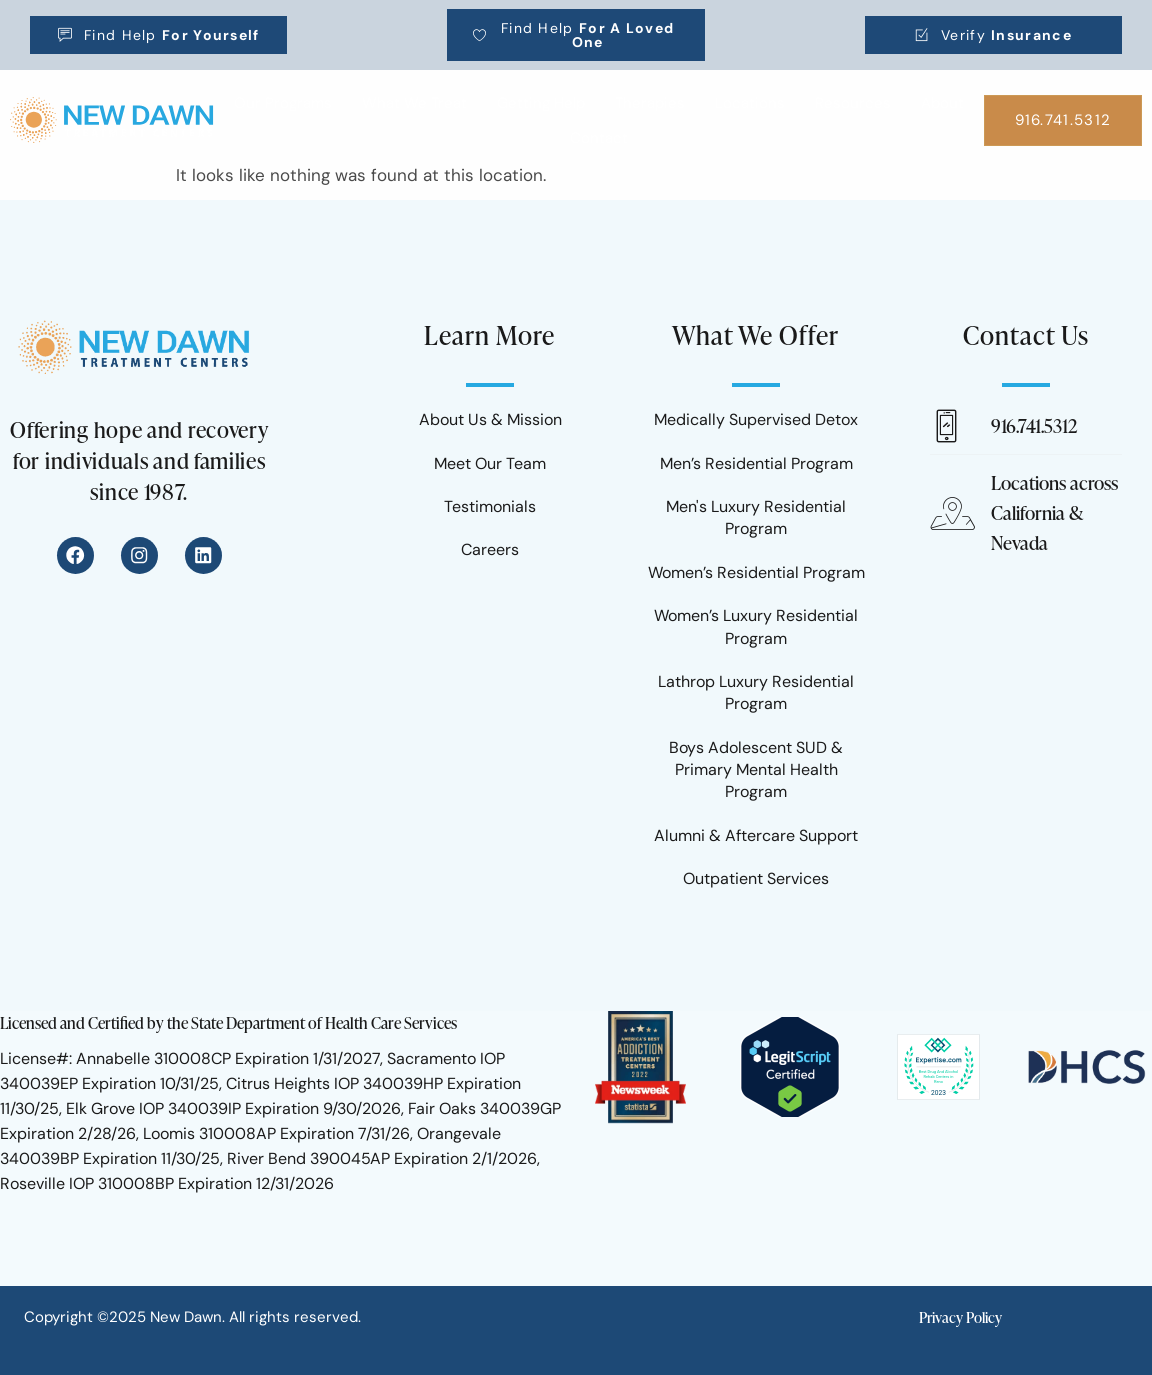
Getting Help (541, 103)
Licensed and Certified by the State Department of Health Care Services (228, 1023)
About (942, 103)
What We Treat (414, 103)
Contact (599, 138)
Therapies (650, 103)
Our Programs (283, 103)
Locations (750, 103)
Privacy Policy (960, 1317)
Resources (853, 103)
